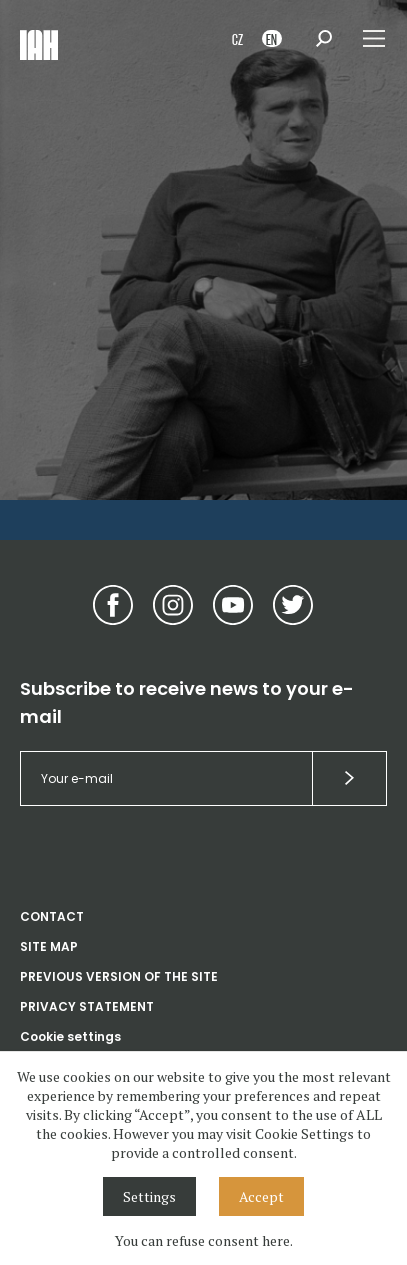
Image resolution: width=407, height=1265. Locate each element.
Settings (149, 1196)
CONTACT (52, 916)
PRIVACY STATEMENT (87, 1006)
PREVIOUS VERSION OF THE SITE (119, 976)
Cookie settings (70, 1036)
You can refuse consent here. (204, 1240)
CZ (237, 38)
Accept (261, 1196)
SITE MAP (49, 946)
